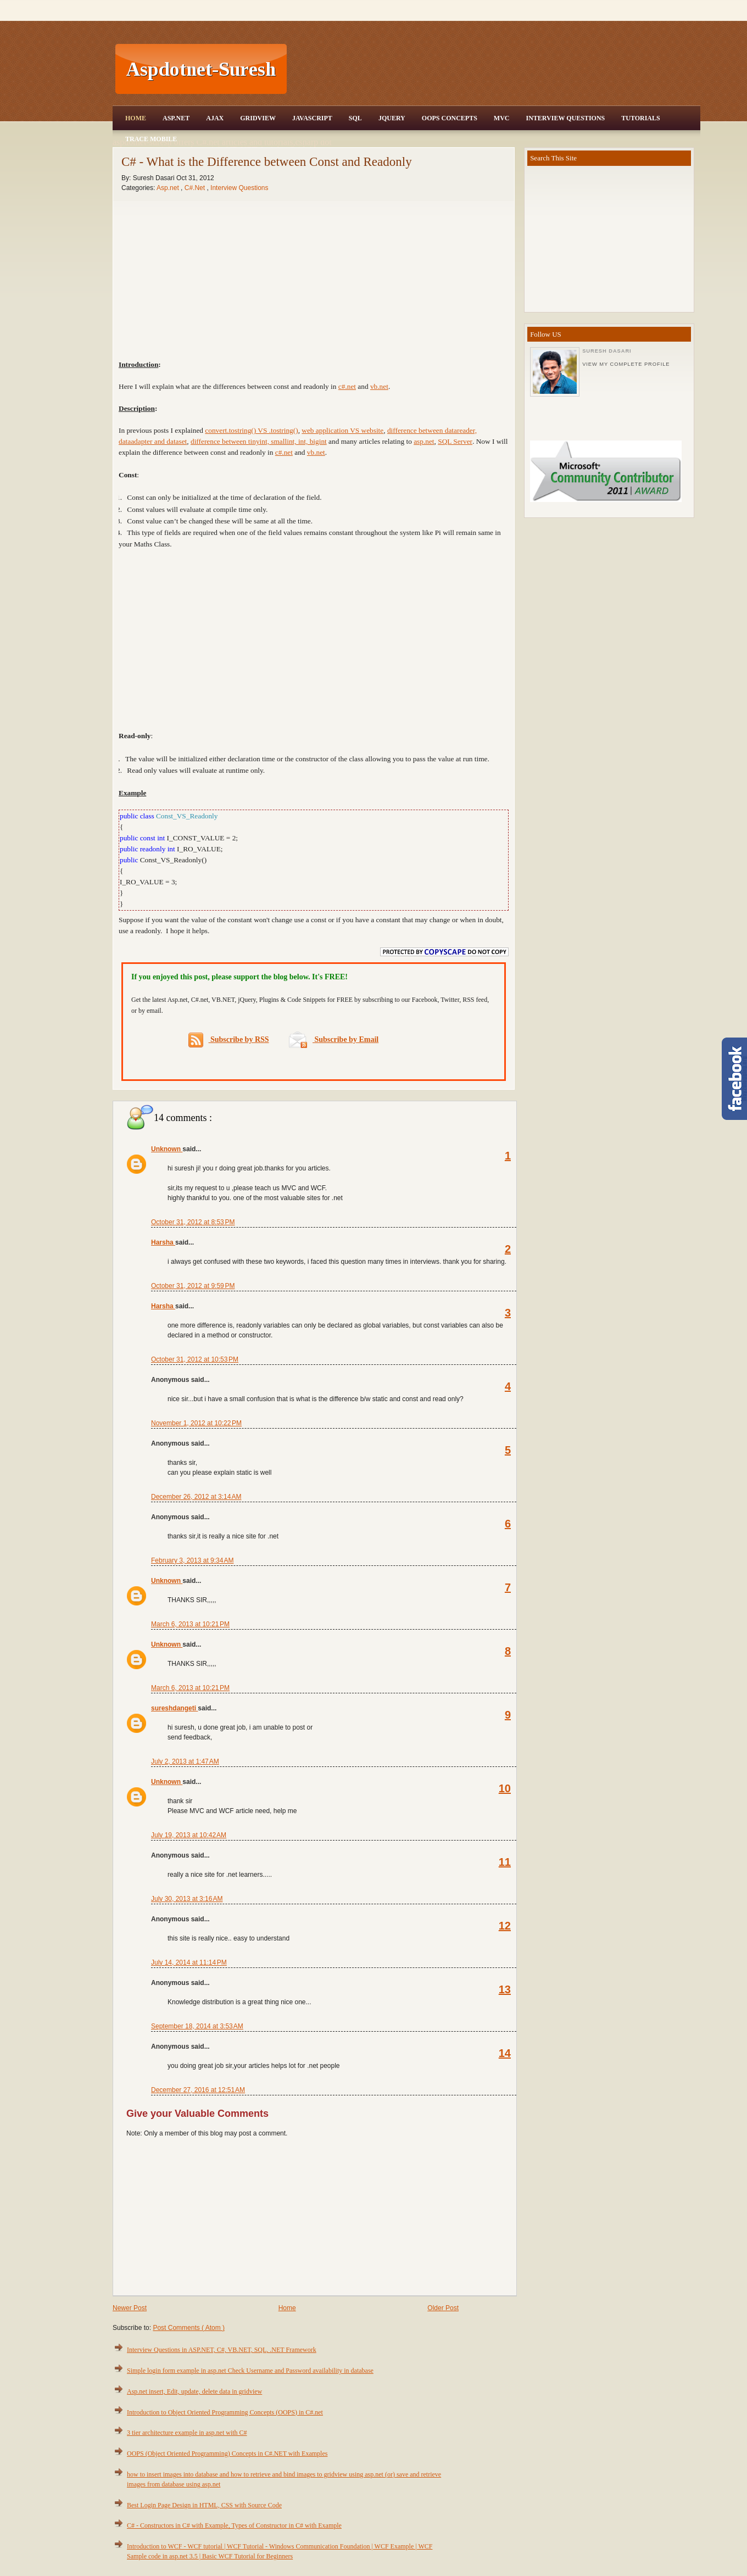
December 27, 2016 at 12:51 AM (198, 2090)
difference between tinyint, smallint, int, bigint (259, 441)
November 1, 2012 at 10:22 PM (196, 1423)
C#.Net (196, 188)
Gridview (258, 118)
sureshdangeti (174, 1708)
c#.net (347, 386)
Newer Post (130, 2308)
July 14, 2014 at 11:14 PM (189, 1962)
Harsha (163, 1242)
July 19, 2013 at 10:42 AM (188, 1835)
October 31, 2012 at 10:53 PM (194, 1359)
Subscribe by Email (333, 1039)
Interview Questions (565, 118)
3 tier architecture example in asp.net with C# (187, 2432)
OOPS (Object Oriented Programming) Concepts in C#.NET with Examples (227, 2453)
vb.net (379, 386)
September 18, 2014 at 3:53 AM (197, 2026)
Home (135, 118)
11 (505, 1862)
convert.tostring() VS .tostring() (251, 430)
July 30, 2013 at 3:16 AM (186, 1899)
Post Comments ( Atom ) (189, 2328)
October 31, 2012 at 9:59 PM (193, 1286)
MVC (502, 118)
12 (505, 1926)
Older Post (443, 2308)
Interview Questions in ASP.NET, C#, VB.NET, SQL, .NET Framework (221, 2350)
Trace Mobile (151, 139)
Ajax (215, 118)
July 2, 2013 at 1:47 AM (185, 1761)
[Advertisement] (495, 69)
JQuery (391, 118)
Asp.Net (176, 118)
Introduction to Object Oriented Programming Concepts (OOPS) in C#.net (225, 2412)
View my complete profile (626, 364)
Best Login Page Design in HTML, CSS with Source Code (204, 2505)
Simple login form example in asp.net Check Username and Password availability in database (250, 2370)
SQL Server (455, 441)
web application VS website (342, 430)
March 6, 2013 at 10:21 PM (190, 1624)
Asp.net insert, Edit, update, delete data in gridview (194, 2391)
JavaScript (312, 118)
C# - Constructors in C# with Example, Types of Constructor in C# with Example (234, 2525)
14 (505, 2053)
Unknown (166, 1149)
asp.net (424, 441)
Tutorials (640, 118)
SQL (355, 118)
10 (505, 1788)
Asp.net (169, 188)
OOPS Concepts (449, 118)
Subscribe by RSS (228, 1040)
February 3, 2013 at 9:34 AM (192, 1560)
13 (505, 1989)
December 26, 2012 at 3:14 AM (196, 1497)
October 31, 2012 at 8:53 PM (193, 1222)
